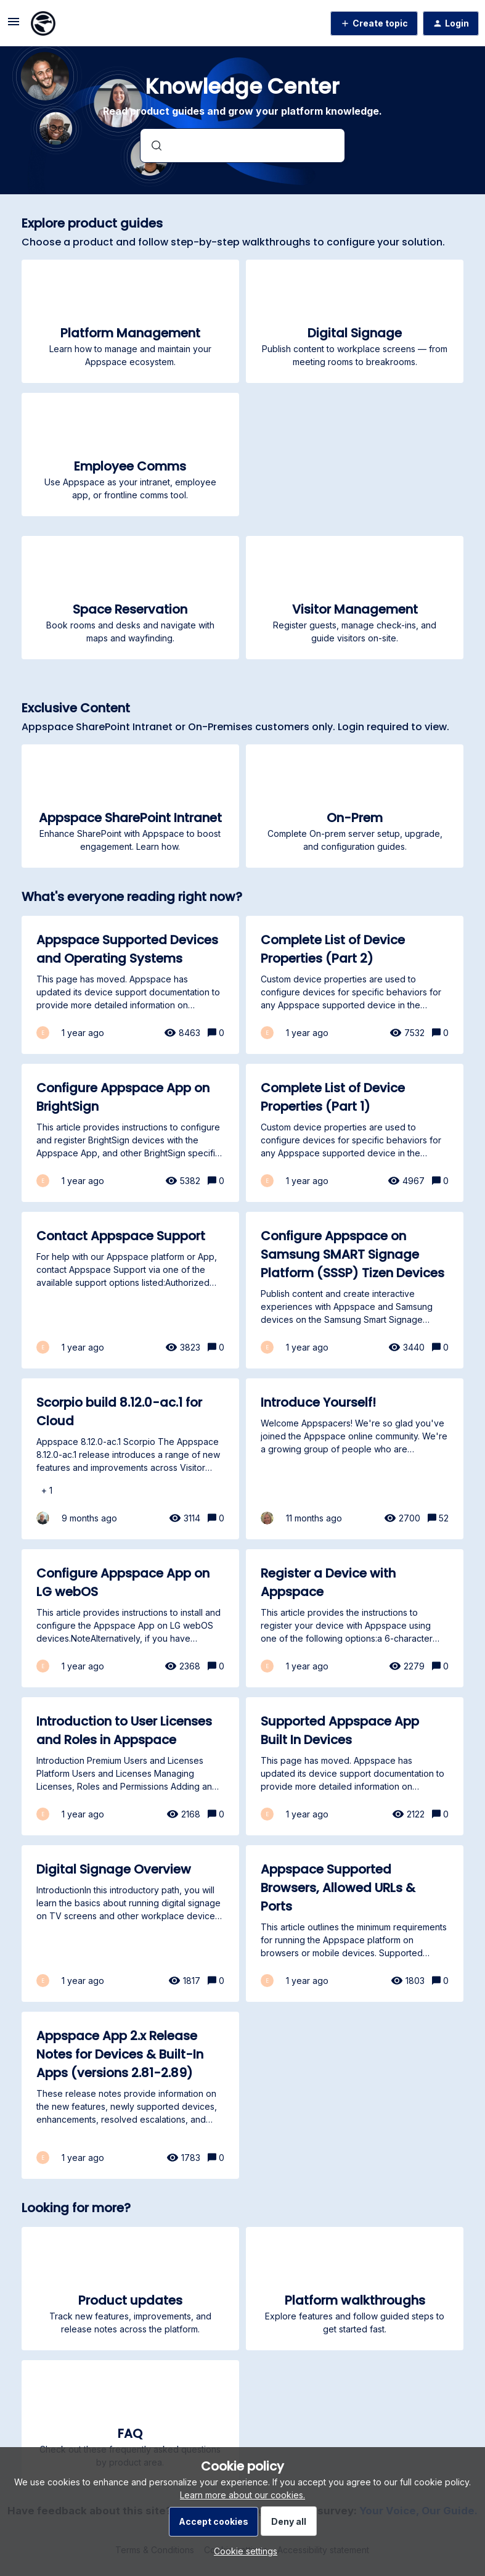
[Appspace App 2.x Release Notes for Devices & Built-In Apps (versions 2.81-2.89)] (130, 2095)
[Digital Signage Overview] (130, 1923)
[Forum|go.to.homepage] (43, 23)
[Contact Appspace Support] (130, 1290)
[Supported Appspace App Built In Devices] (354, 1766)
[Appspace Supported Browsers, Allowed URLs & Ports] (354, 1923)
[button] (242, 2551)
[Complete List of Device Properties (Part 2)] (354, 985)
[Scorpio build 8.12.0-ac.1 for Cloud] (130, 1458)
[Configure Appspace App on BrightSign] (130, 1133)
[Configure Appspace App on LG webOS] (130, 1618)
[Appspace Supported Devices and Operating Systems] (130, 985)
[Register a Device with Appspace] (354, 1618)
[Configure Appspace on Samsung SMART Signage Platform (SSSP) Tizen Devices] (354, 1290)
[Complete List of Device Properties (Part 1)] (354, 1133)
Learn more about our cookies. (242, 2495)
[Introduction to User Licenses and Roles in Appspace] (130, 1766)
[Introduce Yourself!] (354, 1458)
